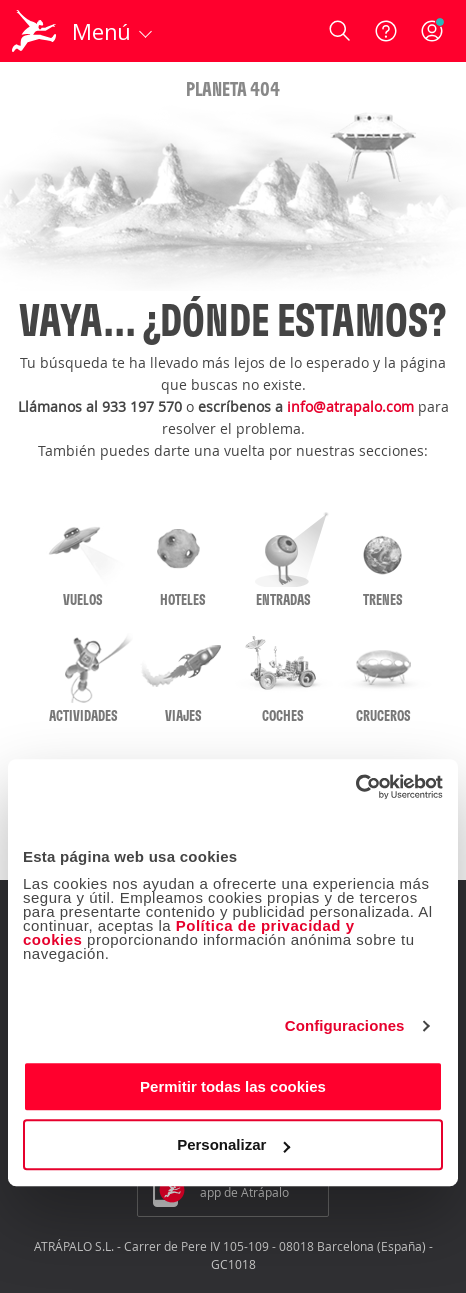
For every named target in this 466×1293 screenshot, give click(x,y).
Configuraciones (345, 1025)
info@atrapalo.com (350, 406)
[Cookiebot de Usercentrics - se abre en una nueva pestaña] (355, 787)
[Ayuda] (386, 31)
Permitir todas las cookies (233, 1086)
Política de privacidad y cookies (189, 932)
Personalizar (233, 1144)
